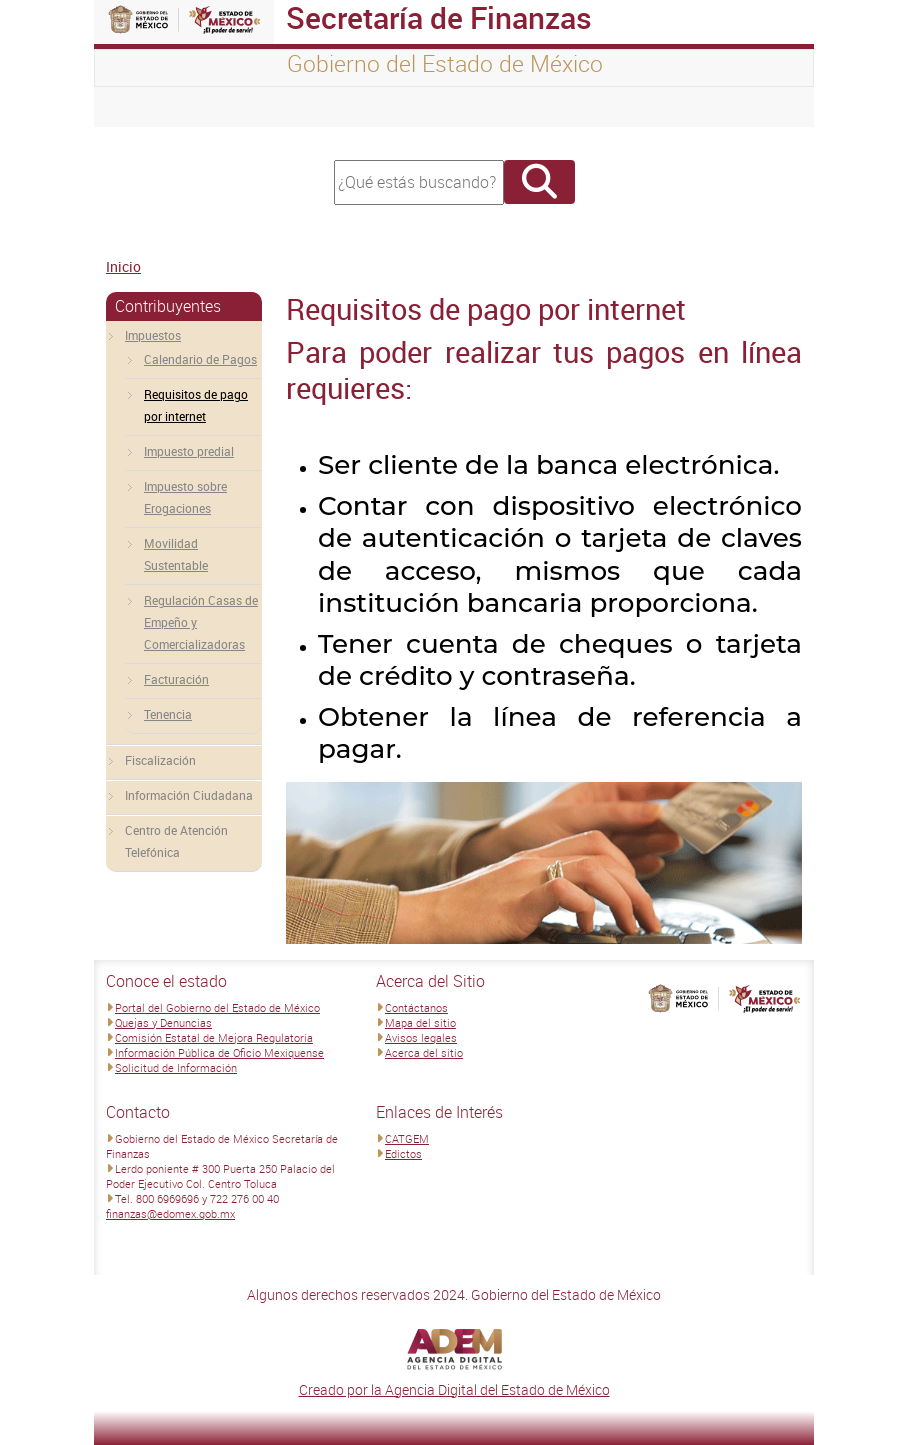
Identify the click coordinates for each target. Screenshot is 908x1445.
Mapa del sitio (420, 1022)
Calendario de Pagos (200, 359)
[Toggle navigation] (134, 107)
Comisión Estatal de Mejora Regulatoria (214, 1037)
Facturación (176, 679)
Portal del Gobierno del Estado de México (217, 1007)
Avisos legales (421, 1037)
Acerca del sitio (424, 1052)
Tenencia (168, 714)
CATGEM (407, 1138)
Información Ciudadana (189, 795)
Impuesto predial (189, 451)
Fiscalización (160, 760)
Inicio (123, 266)
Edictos (403, 1153)
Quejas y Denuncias (163, 1022)
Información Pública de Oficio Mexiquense (219, 1052)
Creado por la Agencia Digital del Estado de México (454, 1389)
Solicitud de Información (176, 1067)
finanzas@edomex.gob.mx (170, 1213)
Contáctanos (416, 1007)
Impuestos (153, 335)
